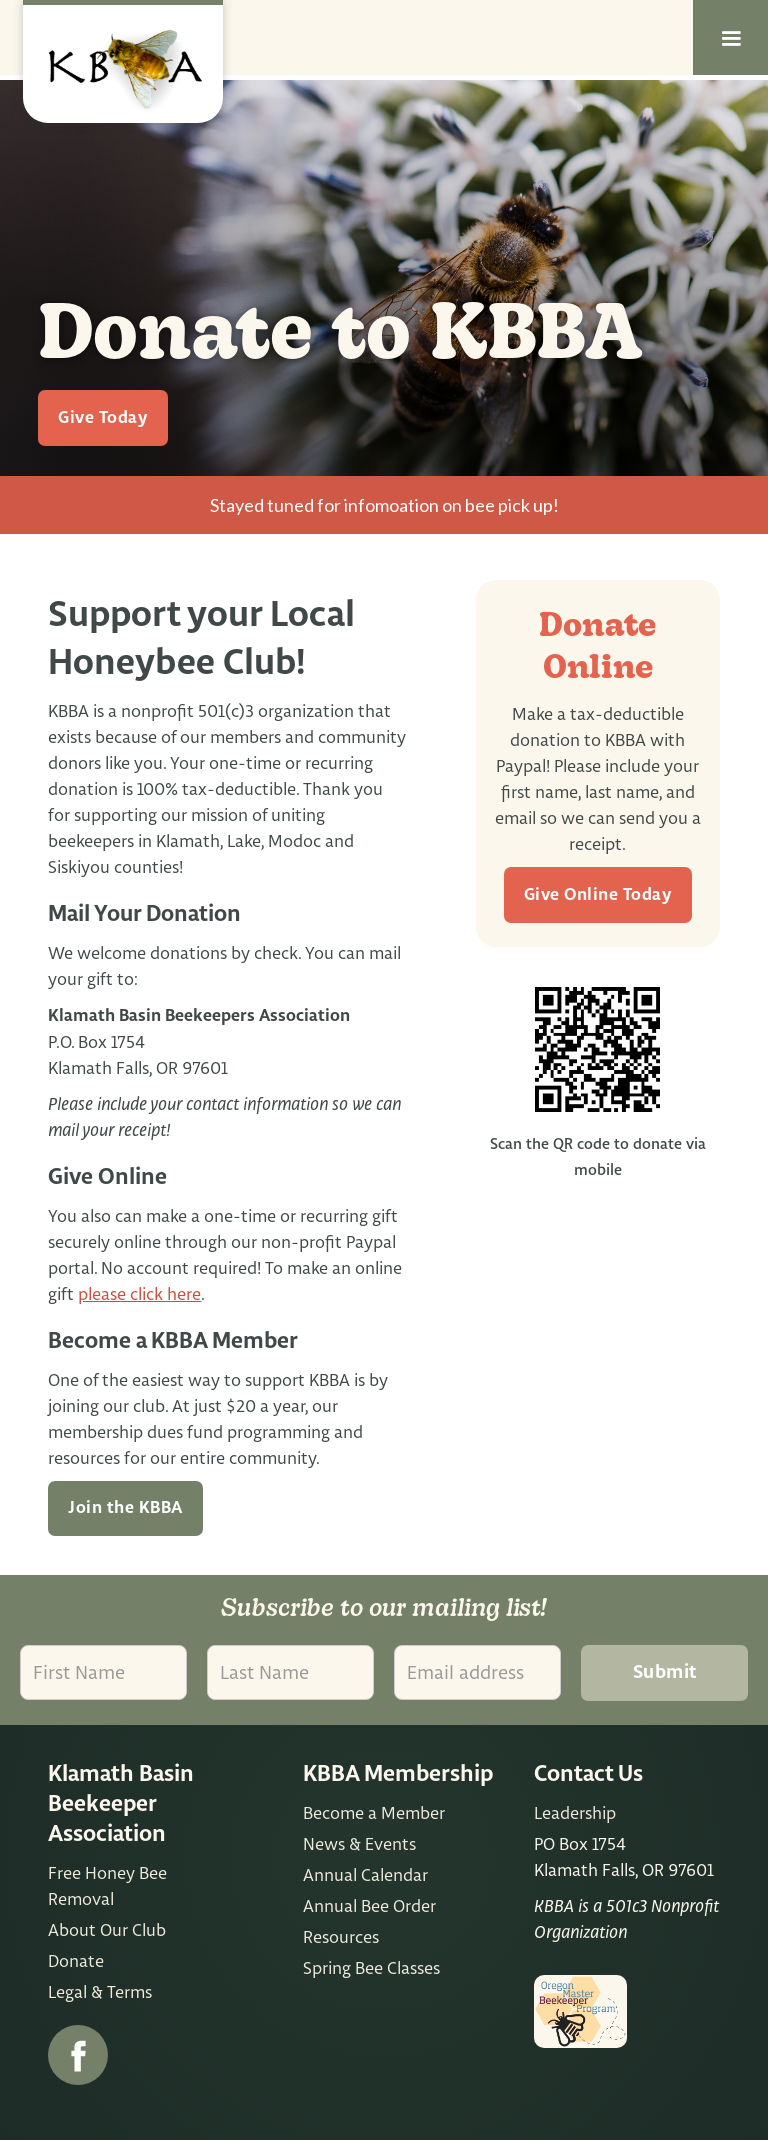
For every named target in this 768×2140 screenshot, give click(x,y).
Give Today (103, 418)
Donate (76, 1960)
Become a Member (374, 1812)
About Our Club (107, 1929)
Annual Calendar (365, 1874)
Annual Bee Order (369, 1905)
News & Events (359, 1843)
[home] (123, 61)
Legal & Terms (100, 1991)
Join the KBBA (125, 1508)
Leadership (575, 1812)
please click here (139, 1293)
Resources (341, 1936)
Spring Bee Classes (371, 1967)
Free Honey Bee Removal (107, 1885)
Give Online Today (598, 895)
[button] (730, 37)
